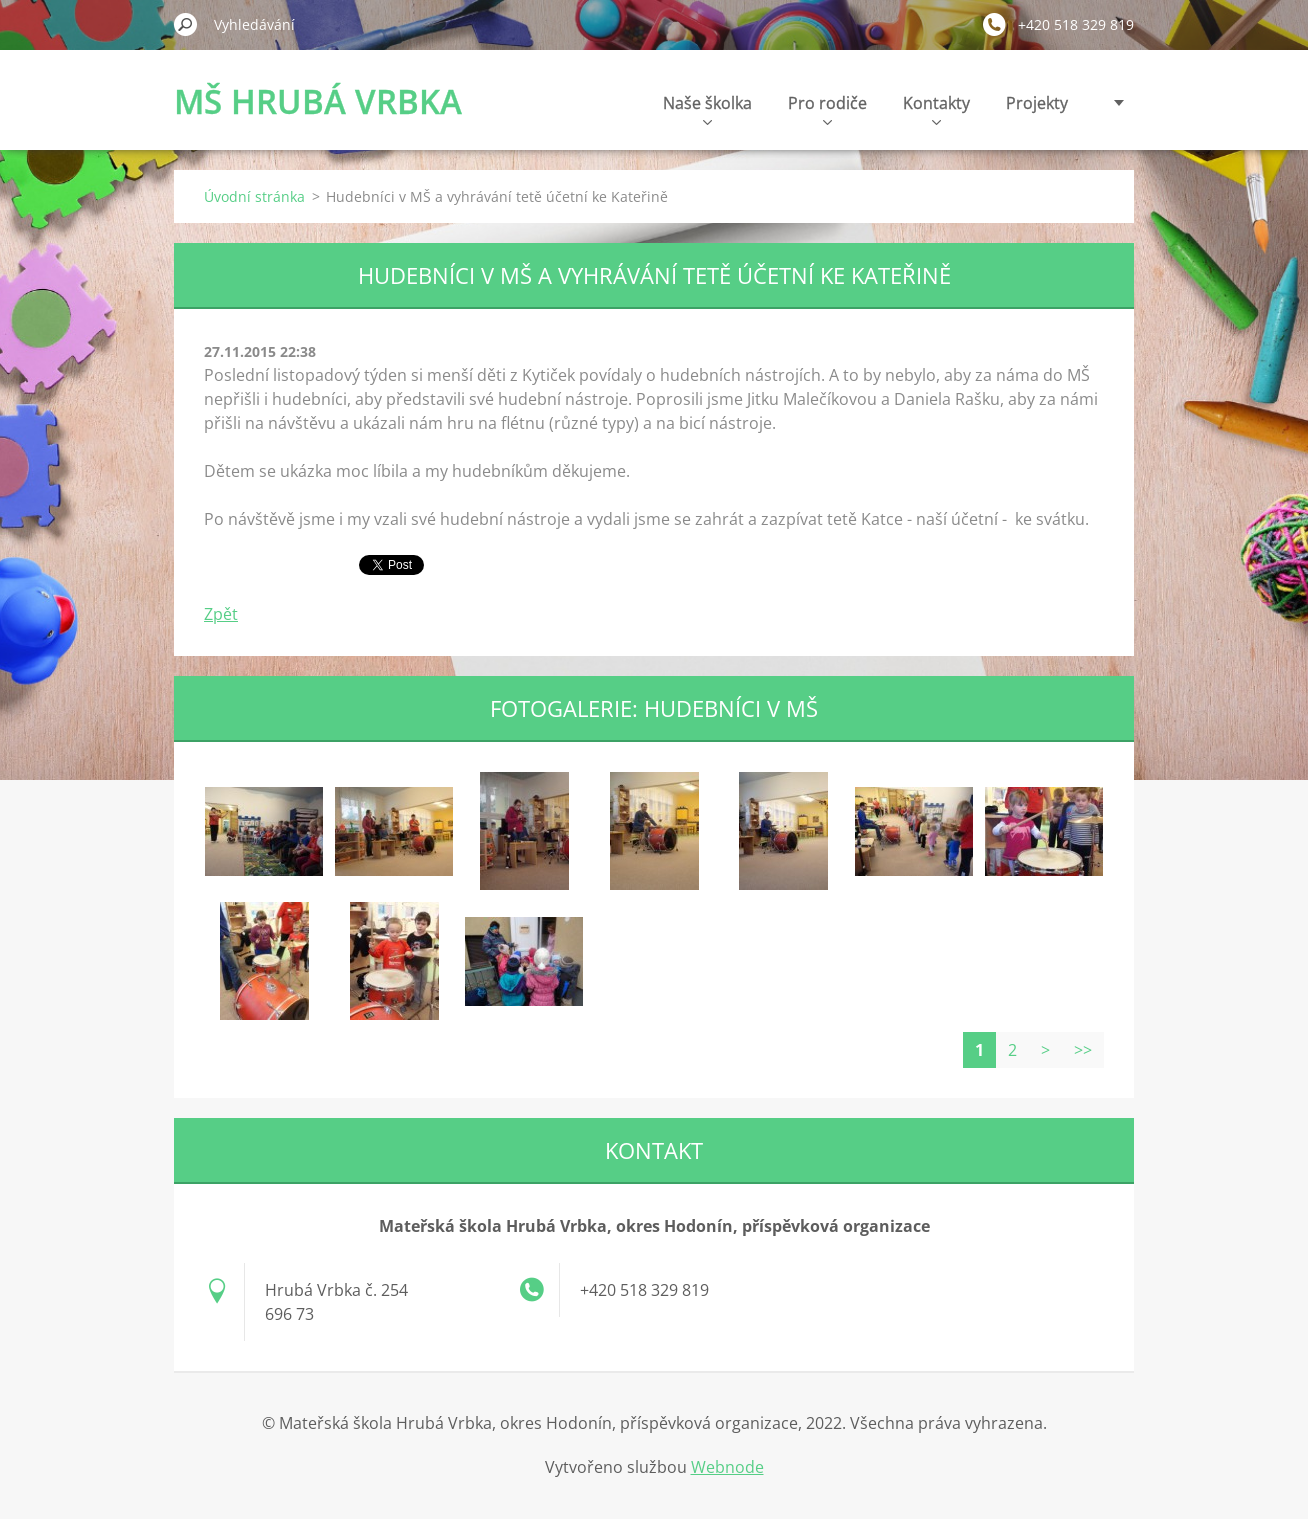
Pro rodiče (827, 108)
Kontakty (936, 108)
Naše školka (707, 108)
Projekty (1037, 103)
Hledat (186, 24)
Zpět (221, 614)
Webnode (727, 1467)
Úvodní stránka (254, 196)
